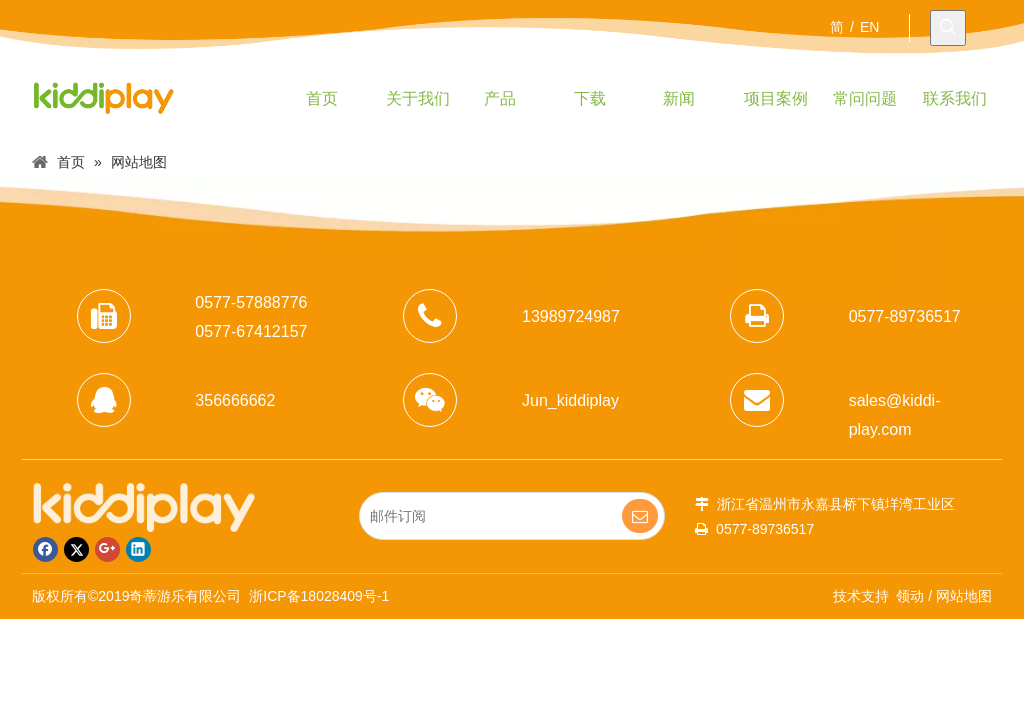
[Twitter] (76, 549)
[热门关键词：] (948, 28)
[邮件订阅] (497, 516)
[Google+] (107, 549)
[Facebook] (45, 549)
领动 (910, 596)
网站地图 (964, 596)
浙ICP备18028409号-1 (319, 596)
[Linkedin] (138, 549)
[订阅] (640, 516)
